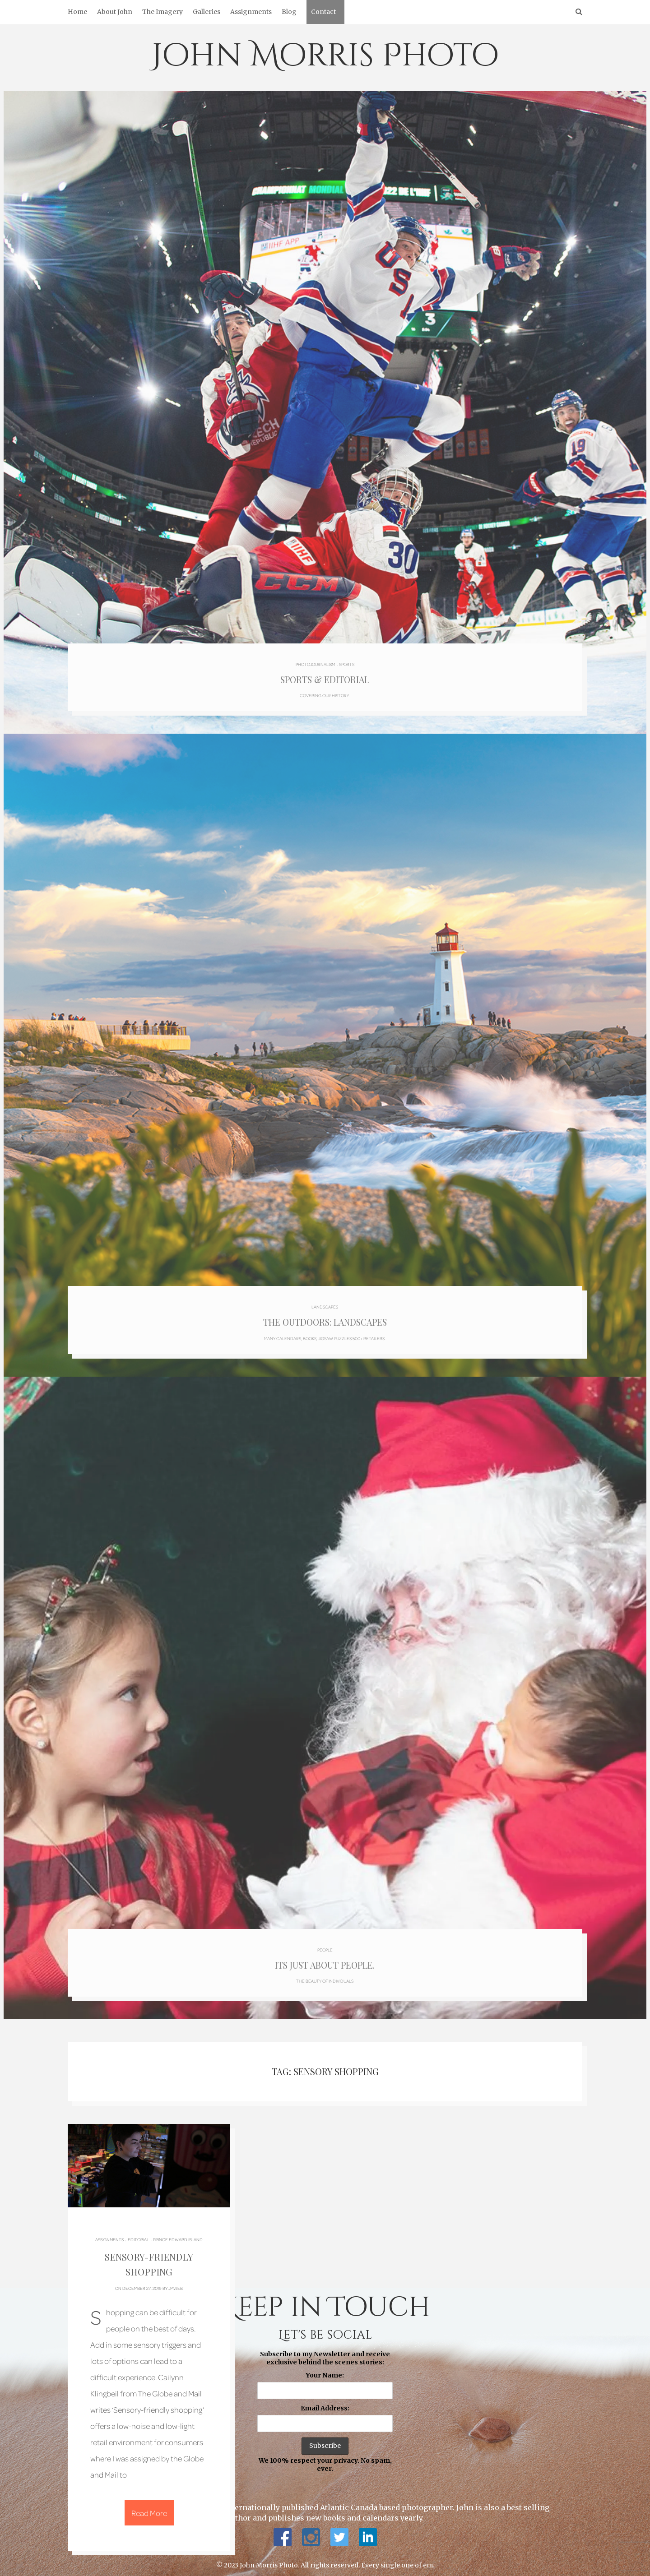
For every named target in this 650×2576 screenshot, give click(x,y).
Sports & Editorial (325, 676)
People (325, 1941)
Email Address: (325, 2402)
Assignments (251, 12)
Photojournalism (315, 659)
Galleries (206, 12)
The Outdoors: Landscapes (325, 1317)
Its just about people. (325, 1958)
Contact (323, 12)
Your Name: (325, 2369)
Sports (346, 659)
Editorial (138, 2233)
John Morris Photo (325, 56)
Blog (289, 12)
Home (77, 12)
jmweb (175, 2282)
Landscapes (325, 1300)
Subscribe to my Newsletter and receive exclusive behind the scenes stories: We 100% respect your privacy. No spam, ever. (325, 2405)
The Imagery (162, 12)
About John (114, 12)
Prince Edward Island (178, 2233)
